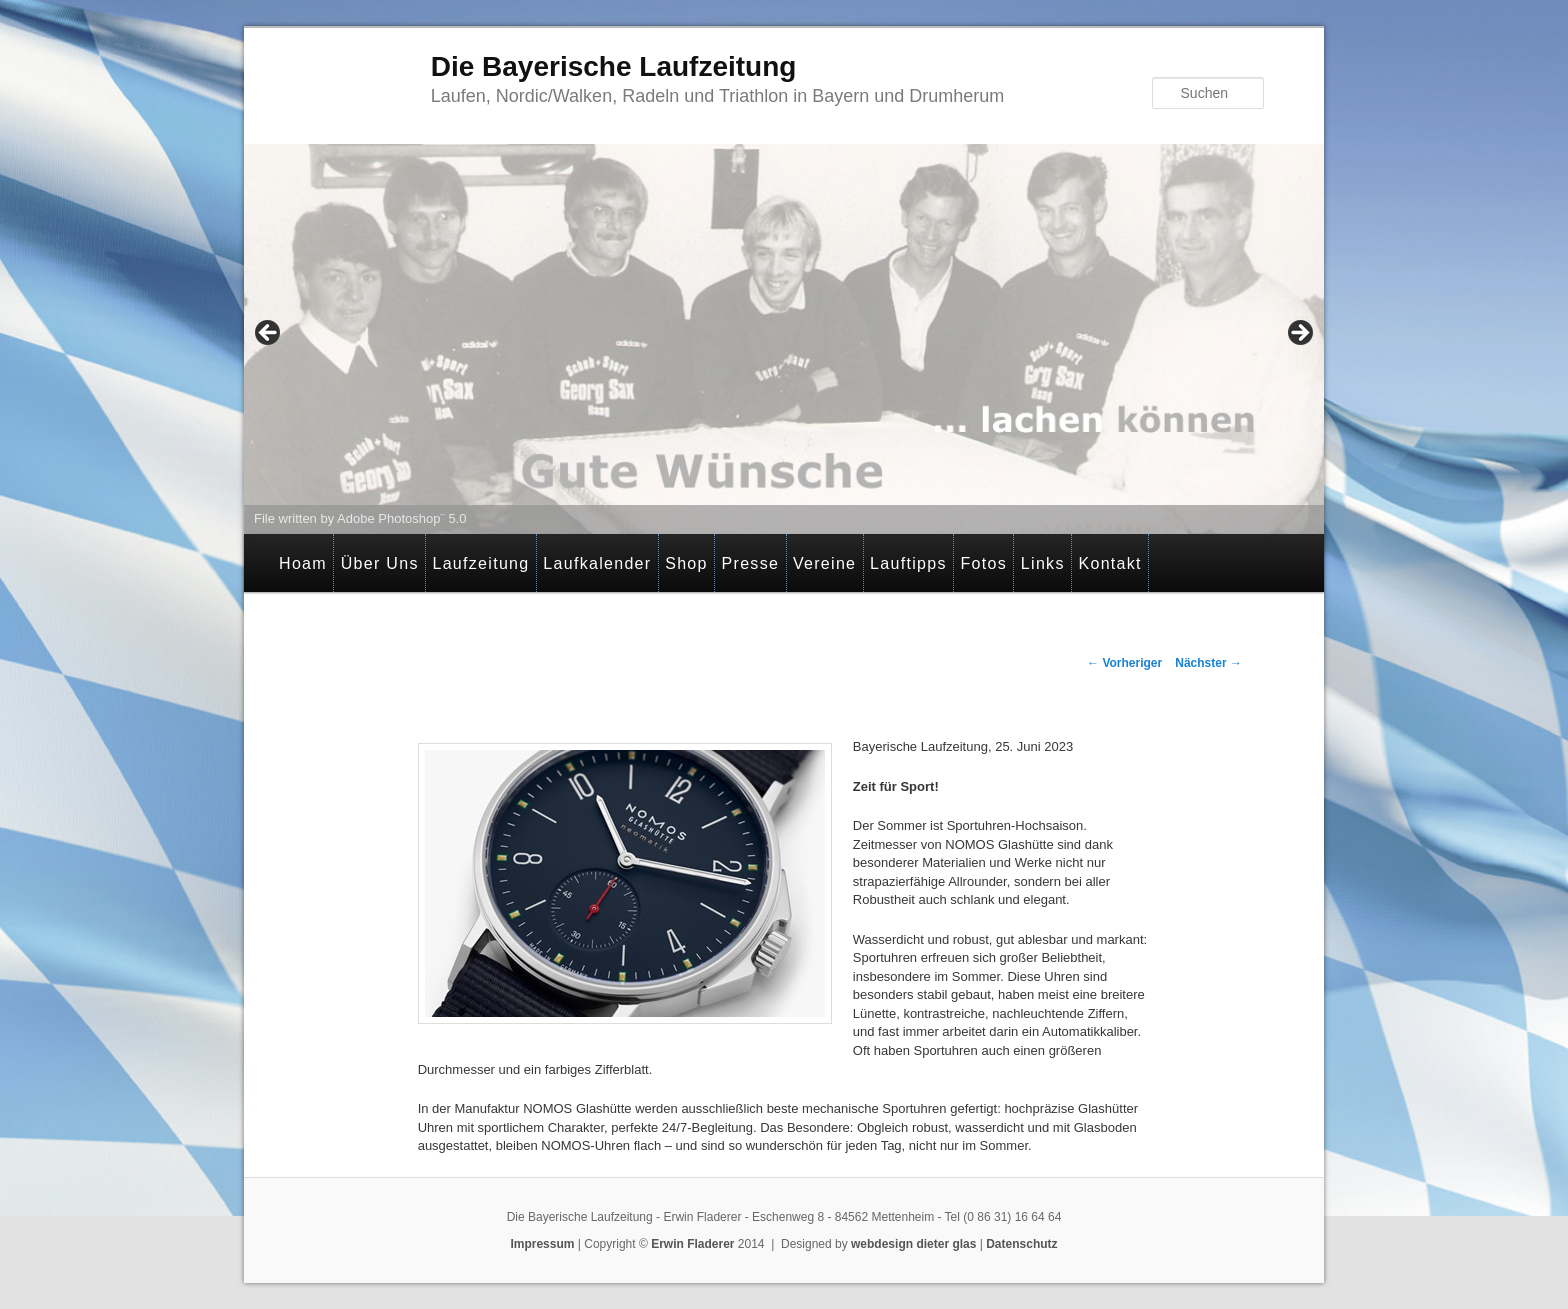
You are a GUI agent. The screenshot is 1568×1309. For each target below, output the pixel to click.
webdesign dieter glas (913, 1244)
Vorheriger (1124, 663)
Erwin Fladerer (692, 1244)
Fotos (984, 563)
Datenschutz (1021, 1244)
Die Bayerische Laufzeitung (614, 66)
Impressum (542, 1244)
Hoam (303, 563)
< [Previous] (269, 334)
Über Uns (380, 563)
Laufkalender (597, 563)
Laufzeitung (480, 563)
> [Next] (1299, 334)
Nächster (1208, 663)
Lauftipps (908, 563)
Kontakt (1109, 563)
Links (1043, 563)
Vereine (824, 563)
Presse (751, 563)
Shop (686, 563)
